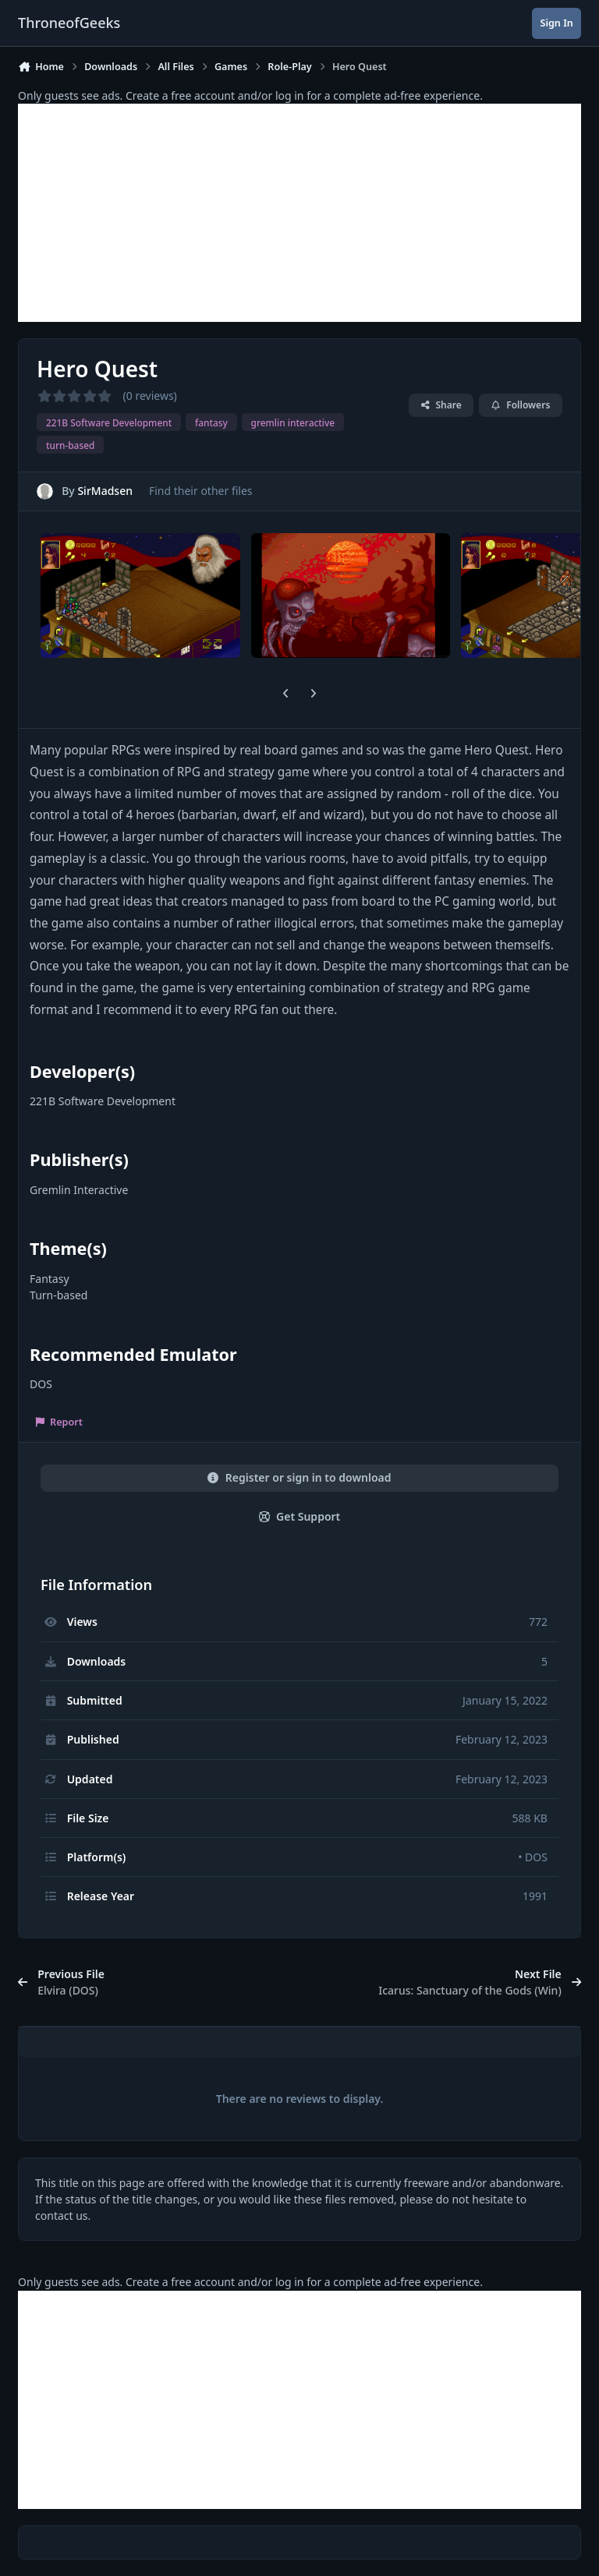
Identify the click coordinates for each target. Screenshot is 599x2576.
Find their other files (201, 491)
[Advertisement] (299, 213)
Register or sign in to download (299, 1477)
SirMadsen (105, 491)
